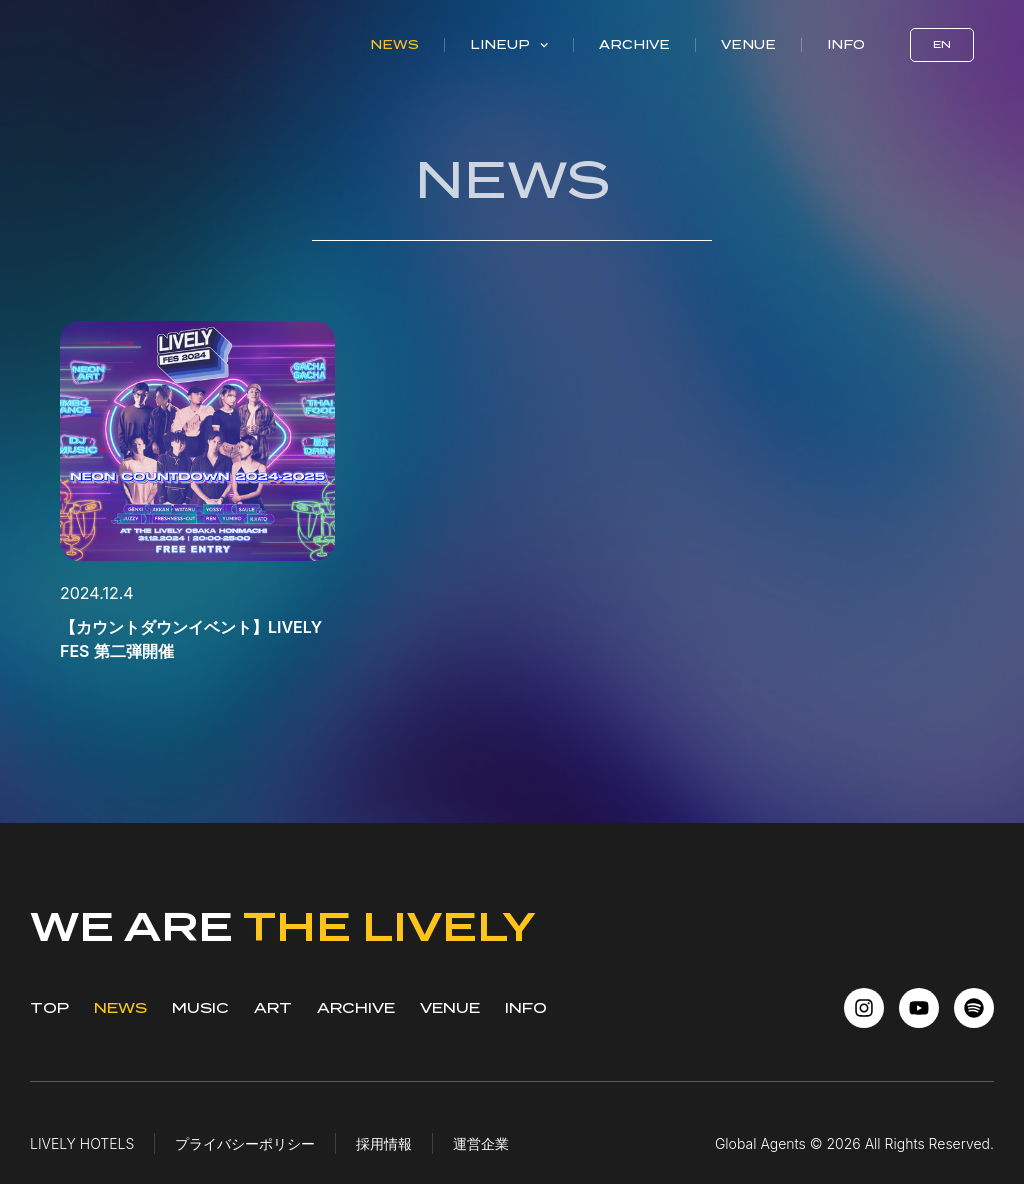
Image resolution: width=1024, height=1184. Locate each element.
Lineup (509, 45)
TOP (49, 1008)
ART (273, 1008)
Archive (634, 44)
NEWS (120, 1008)
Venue (748, 44)
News (394, 44)
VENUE (450, 1008)
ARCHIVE (356, 1008)
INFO (526, 1008)
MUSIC (200, 1008)
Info (846, 44)
